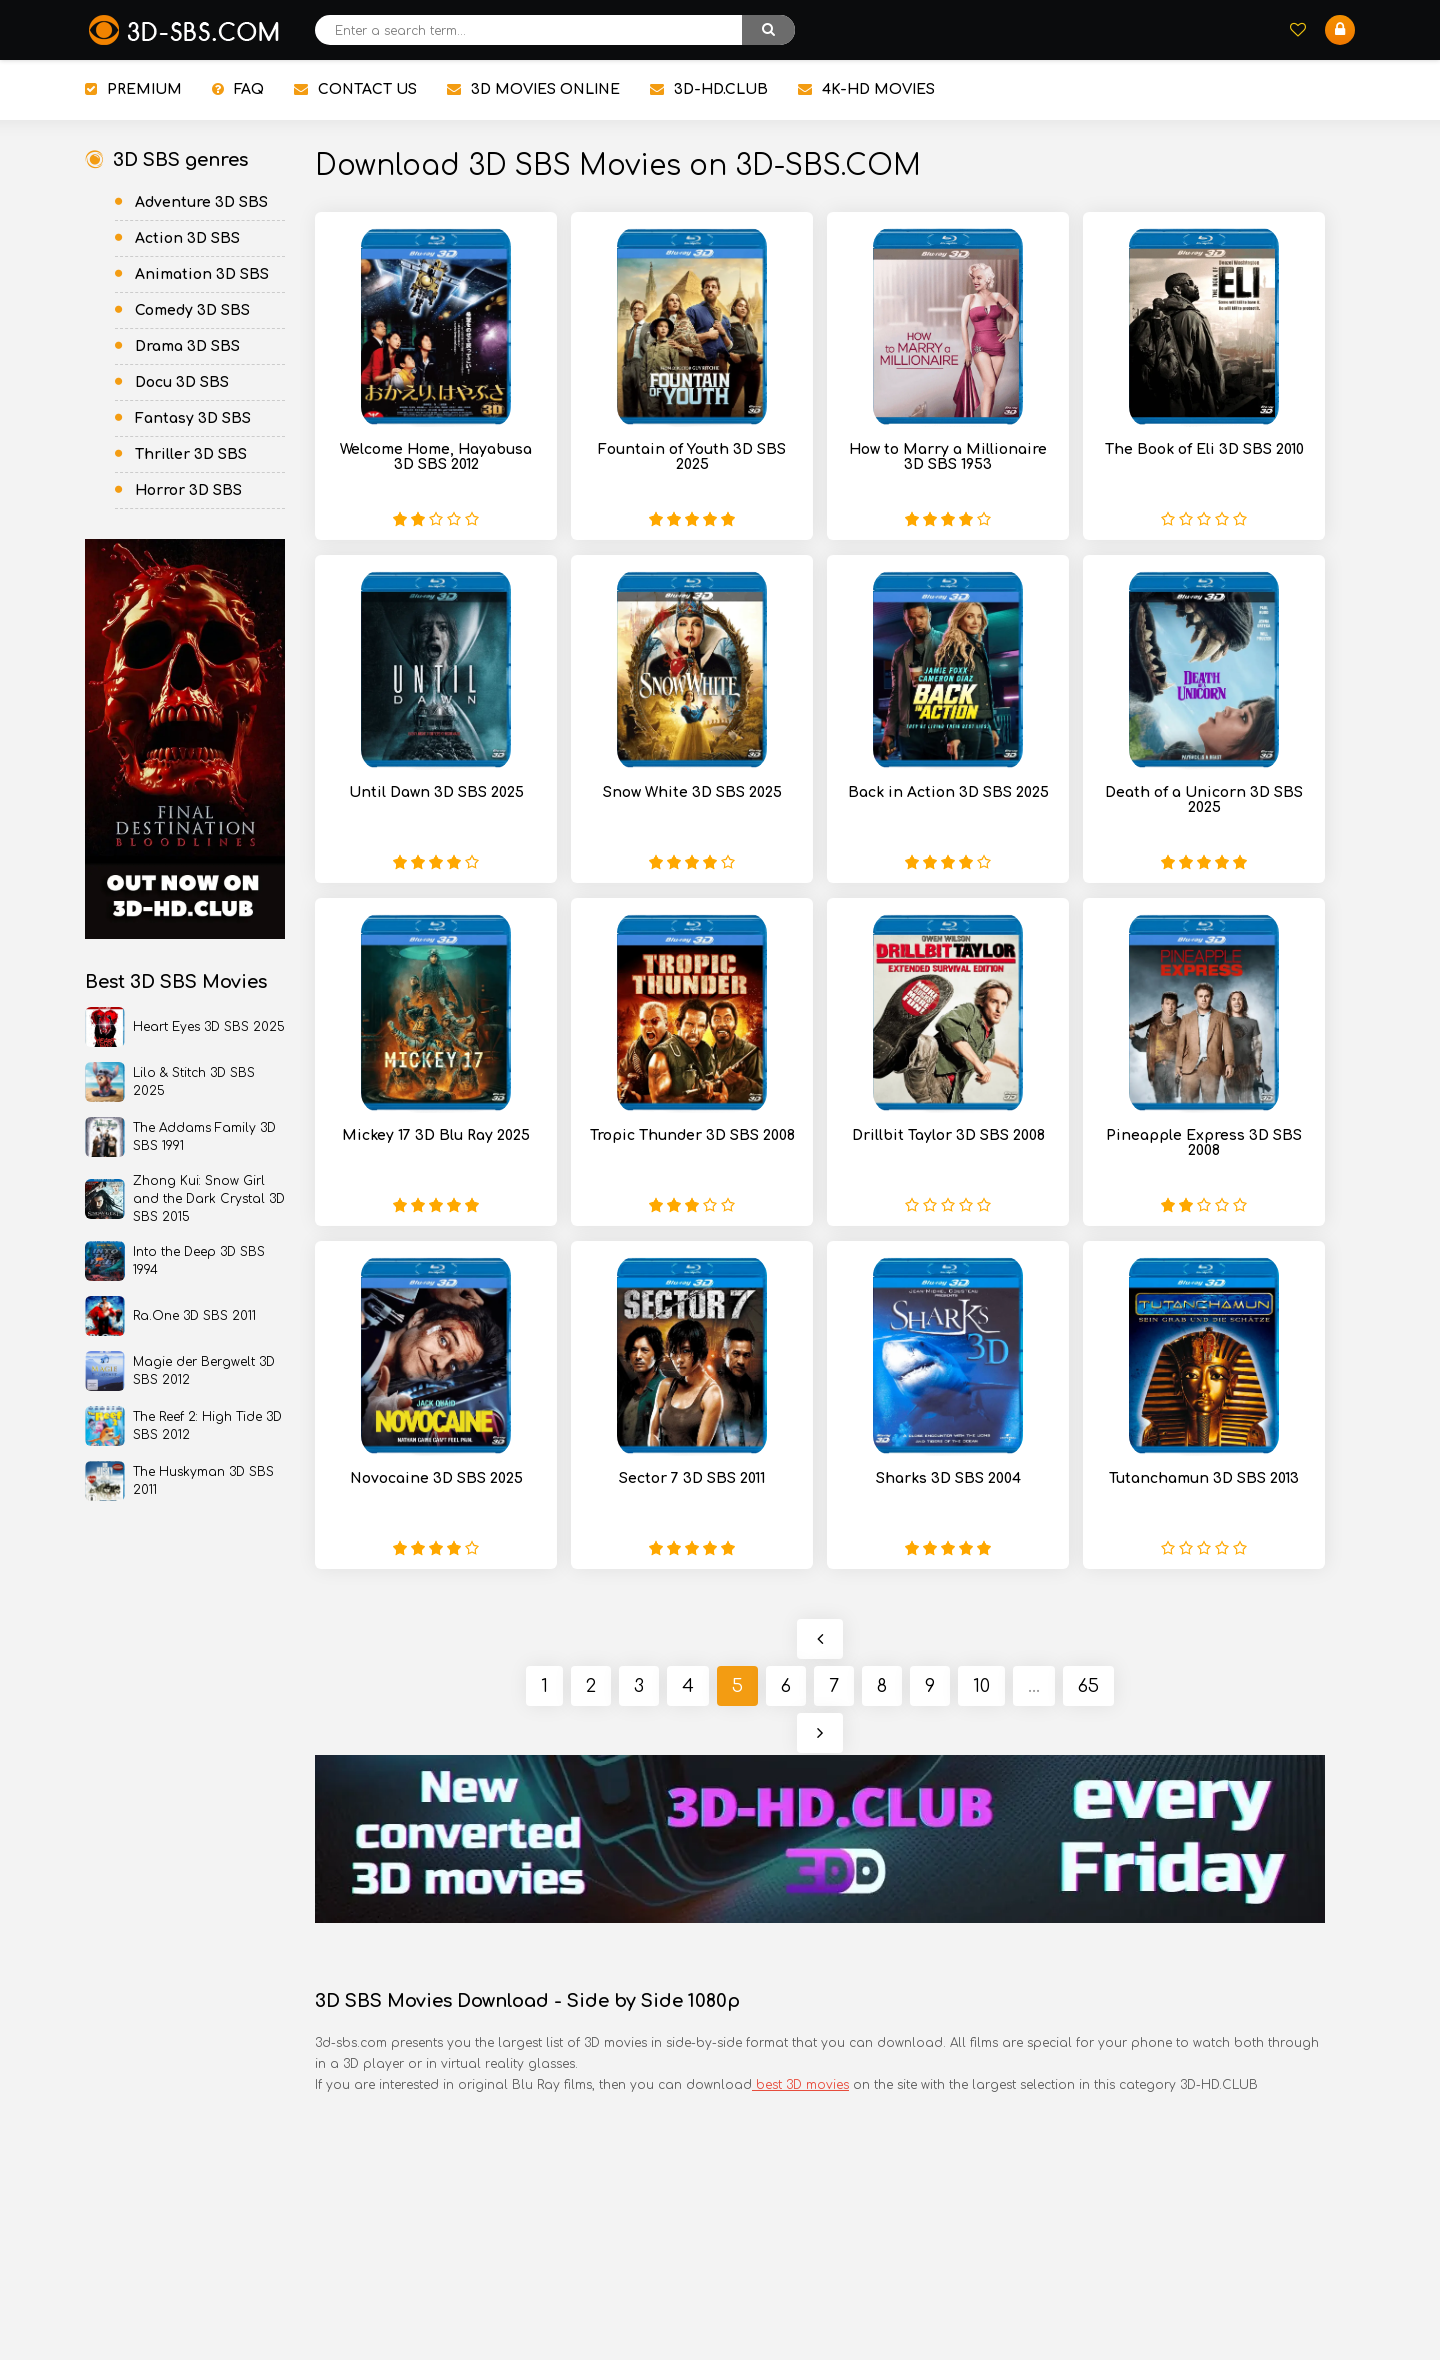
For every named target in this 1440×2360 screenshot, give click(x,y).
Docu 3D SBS (182, 382)
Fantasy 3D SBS (193, 418)
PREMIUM (133, 89)
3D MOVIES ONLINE (533, 89)
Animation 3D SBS (202, 274)
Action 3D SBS (187, 238)
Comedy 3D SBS (192, 310)
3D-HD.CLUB (709, 89)
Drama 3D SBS (187, 346)
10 (981, 1686)
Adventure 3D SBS (201, 202)
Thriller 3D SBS (191, 454)
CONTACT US (355, 89)
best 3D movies (800, 2085)
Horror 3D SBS (188, 490)
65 (1088, 1686)
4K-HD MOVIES (866, 89)
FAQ (238, 89)
